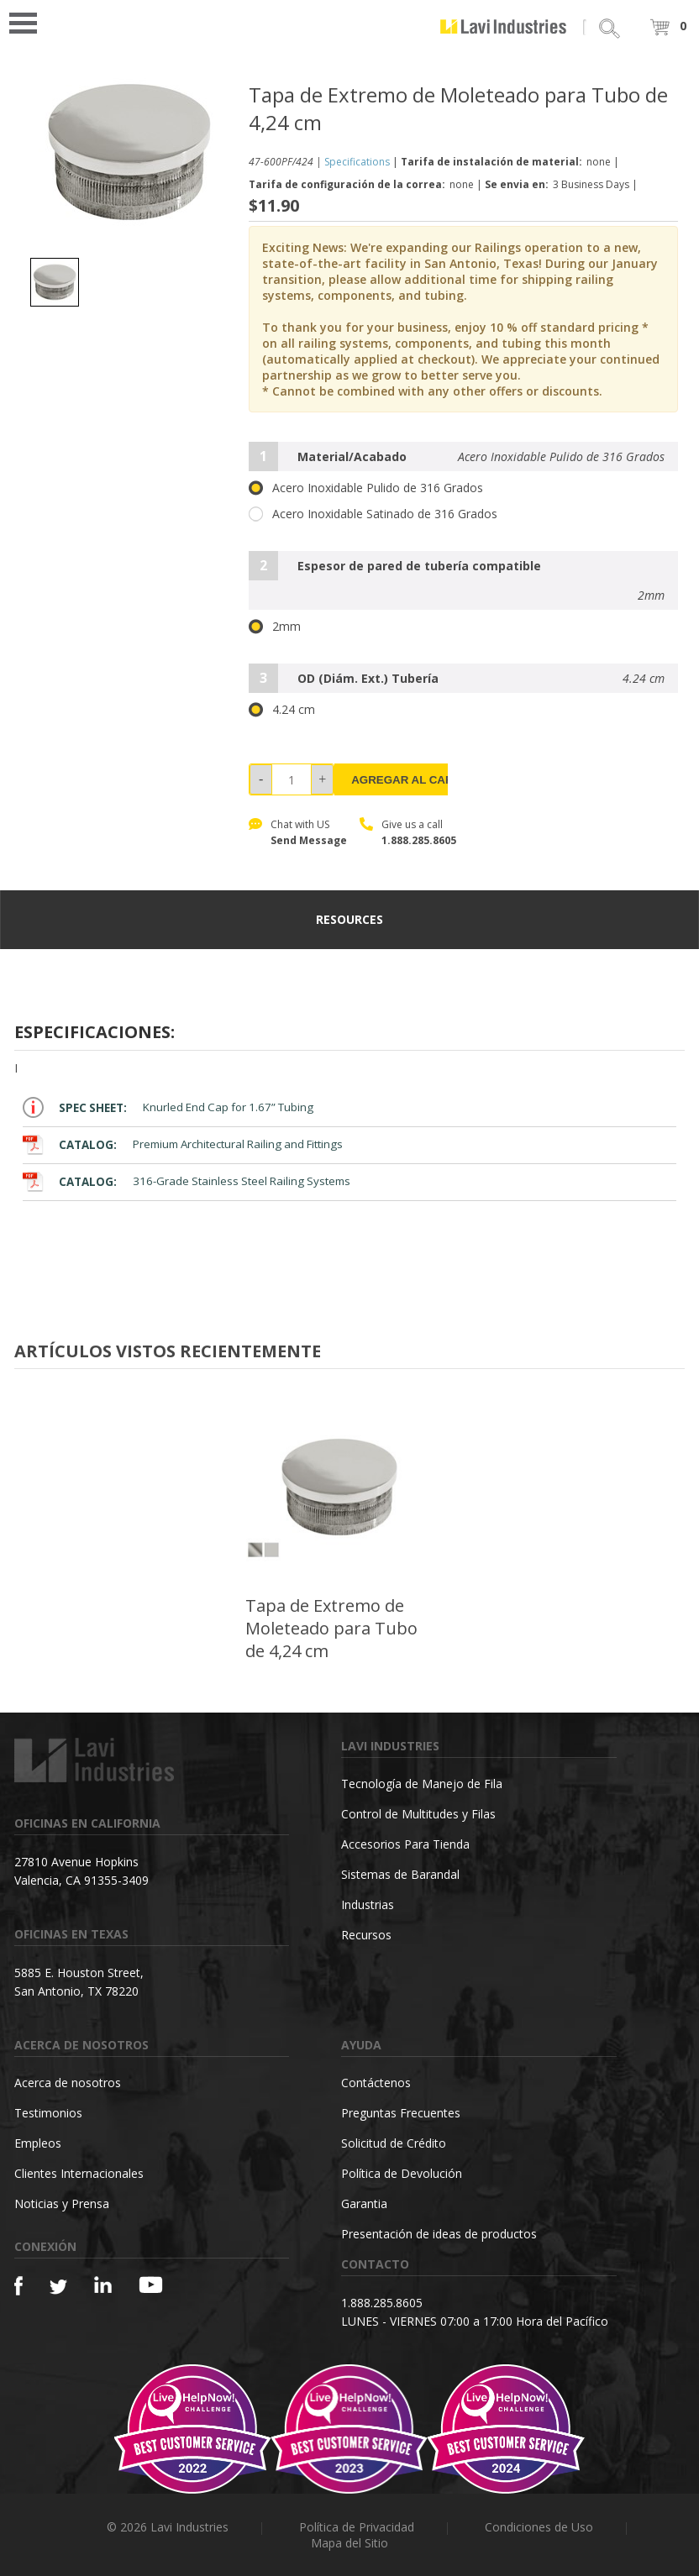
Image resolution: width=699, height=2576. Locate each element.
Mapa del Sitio (349, 2543)
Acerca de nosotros (67, 2083)
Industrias (367, 1904)
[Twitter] (58, 2287)
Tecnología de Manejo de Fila (421, 1784)
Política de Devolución (401, 2173)
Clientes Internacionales (79, 2173)
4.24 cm (282, 709)
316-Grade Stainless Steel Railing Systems (186, 1181)
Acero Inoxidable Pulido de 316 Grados (366, 488)
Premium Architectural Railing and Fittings (183, 1144)
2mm (275, 626)
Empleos (37, 2143)
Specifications (357, 162)
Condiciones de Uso (539, 2527)
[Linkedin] (103, 2285)
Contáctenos (376, 2083)
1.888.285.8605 (418, 840)
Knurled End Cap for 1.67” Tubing (168, 1107)
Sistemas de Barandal (400, 1874)
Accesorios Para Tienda (405, 1844)
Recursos (366, 1935)
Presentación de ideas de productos (439, 2234)
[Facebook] (18, 2285)
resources (349, 919)
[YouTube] (151, 2284)
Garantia (364, 2203)
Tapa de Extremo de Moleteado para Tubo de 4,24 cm (331, 1628)
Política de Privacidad (356, 2527)
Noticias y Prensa (61, 2203)
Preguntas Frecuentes (400, 2113)
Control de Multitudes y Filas (418, 1814)
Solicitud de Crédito (393, 2143)
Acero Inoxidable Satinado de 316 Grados (373, 514)
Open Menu (28, 21)
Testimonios (48, 2113)
